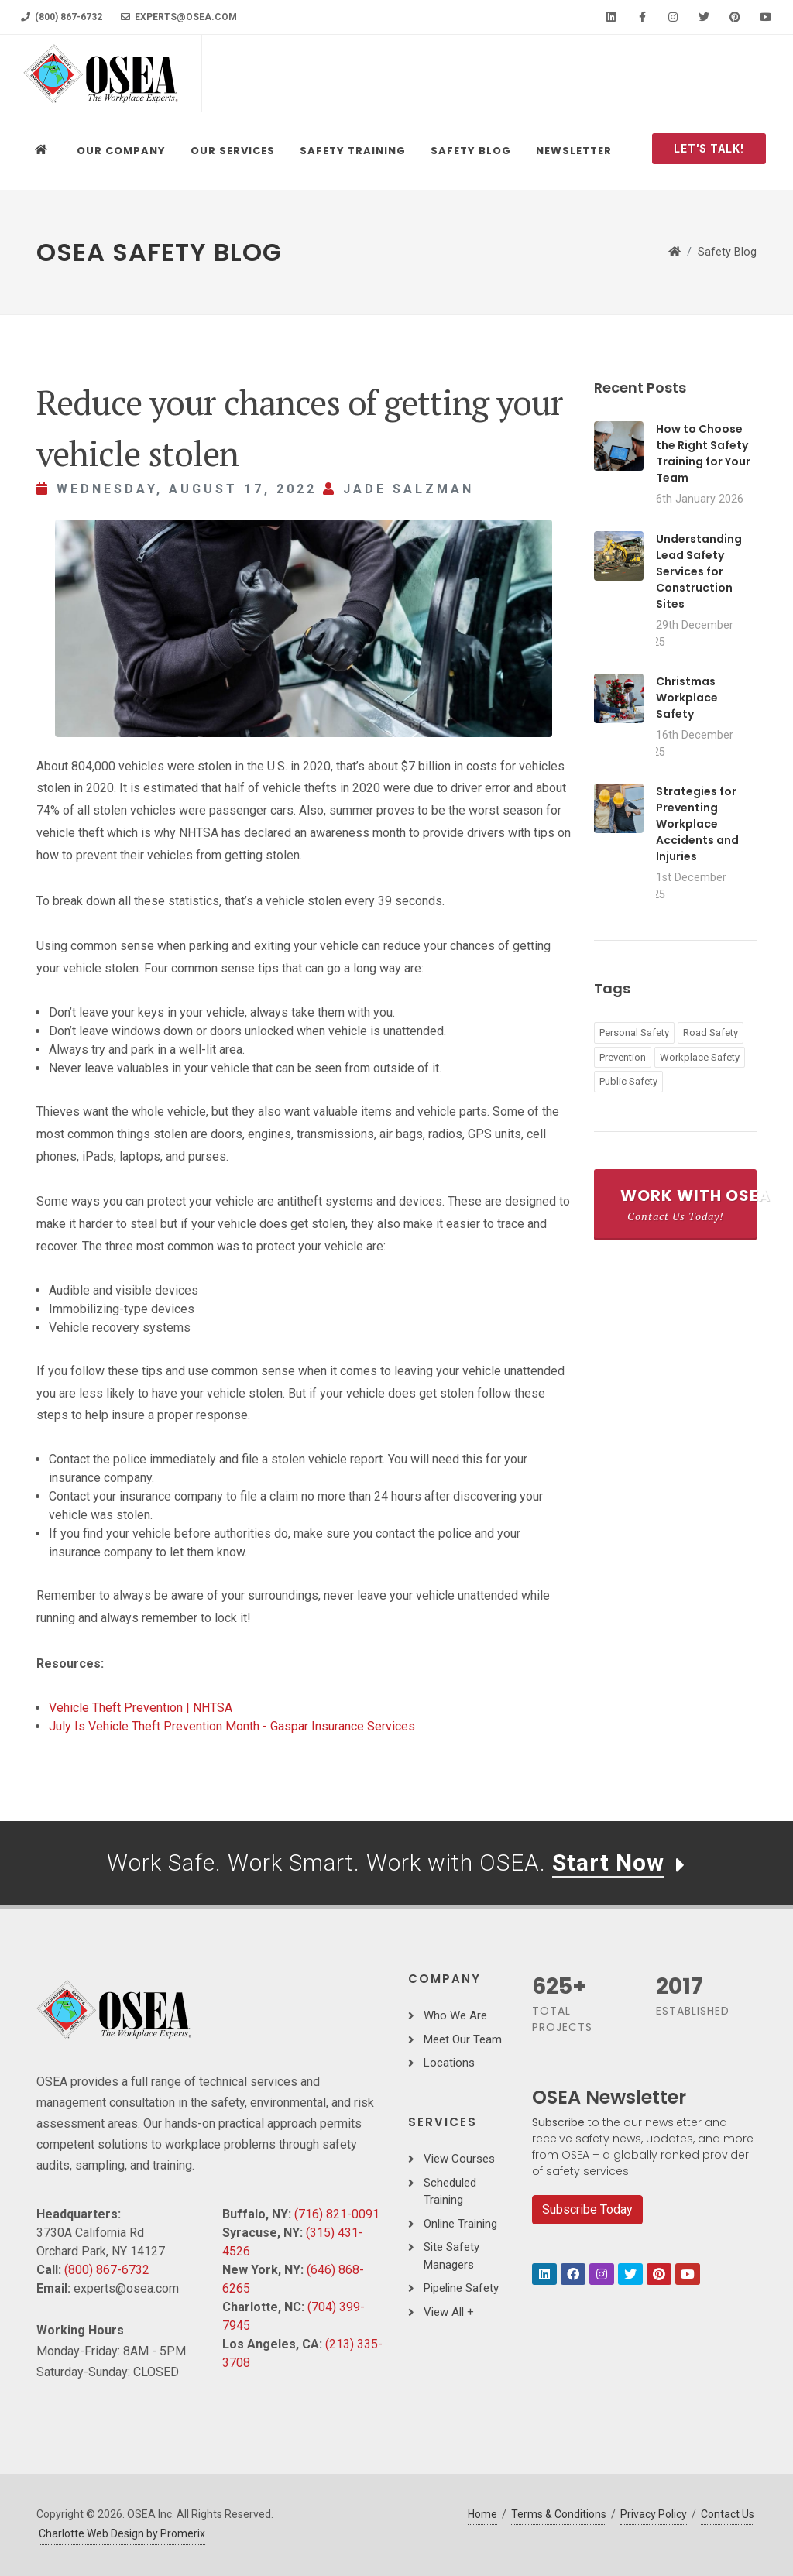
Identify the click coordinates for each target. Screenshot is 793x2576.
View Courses (459, 2159)
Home (482, 2514)
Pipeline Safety (461, 2288)
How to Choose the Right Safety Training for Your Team (703, 453)
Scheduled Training (450, 2191)
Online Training (460, 2224)
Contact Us (727, 2514)
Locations (449, 2063)
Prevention (622, 1057)
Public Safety (628, 1081)
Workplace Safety (700, 1057)
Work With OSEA (688, 1204)
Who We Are (455, 2015)
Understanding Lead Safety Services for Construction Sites (699, 571)
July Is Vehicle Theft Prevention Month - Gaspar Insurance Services (232, 1726)
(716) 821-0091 (336, 2214)
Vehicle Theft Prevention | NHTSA (140, 1707)
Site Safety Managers (451, 2256)
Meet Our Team (463, 2039)
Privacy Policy (653, 2514)
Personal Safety (634, 1032)
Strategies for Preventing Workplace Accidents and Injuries (697, 824)
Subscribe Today (587, 2209)
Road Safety (710, 1032)
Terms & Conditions (558, 2514)
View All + (449, 2312)
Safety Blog (727, 252)
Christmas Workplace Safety (687, 698)
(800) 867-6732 (61, 17)
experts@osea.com (179, 17)
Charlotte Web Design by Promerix (122, 2533)
